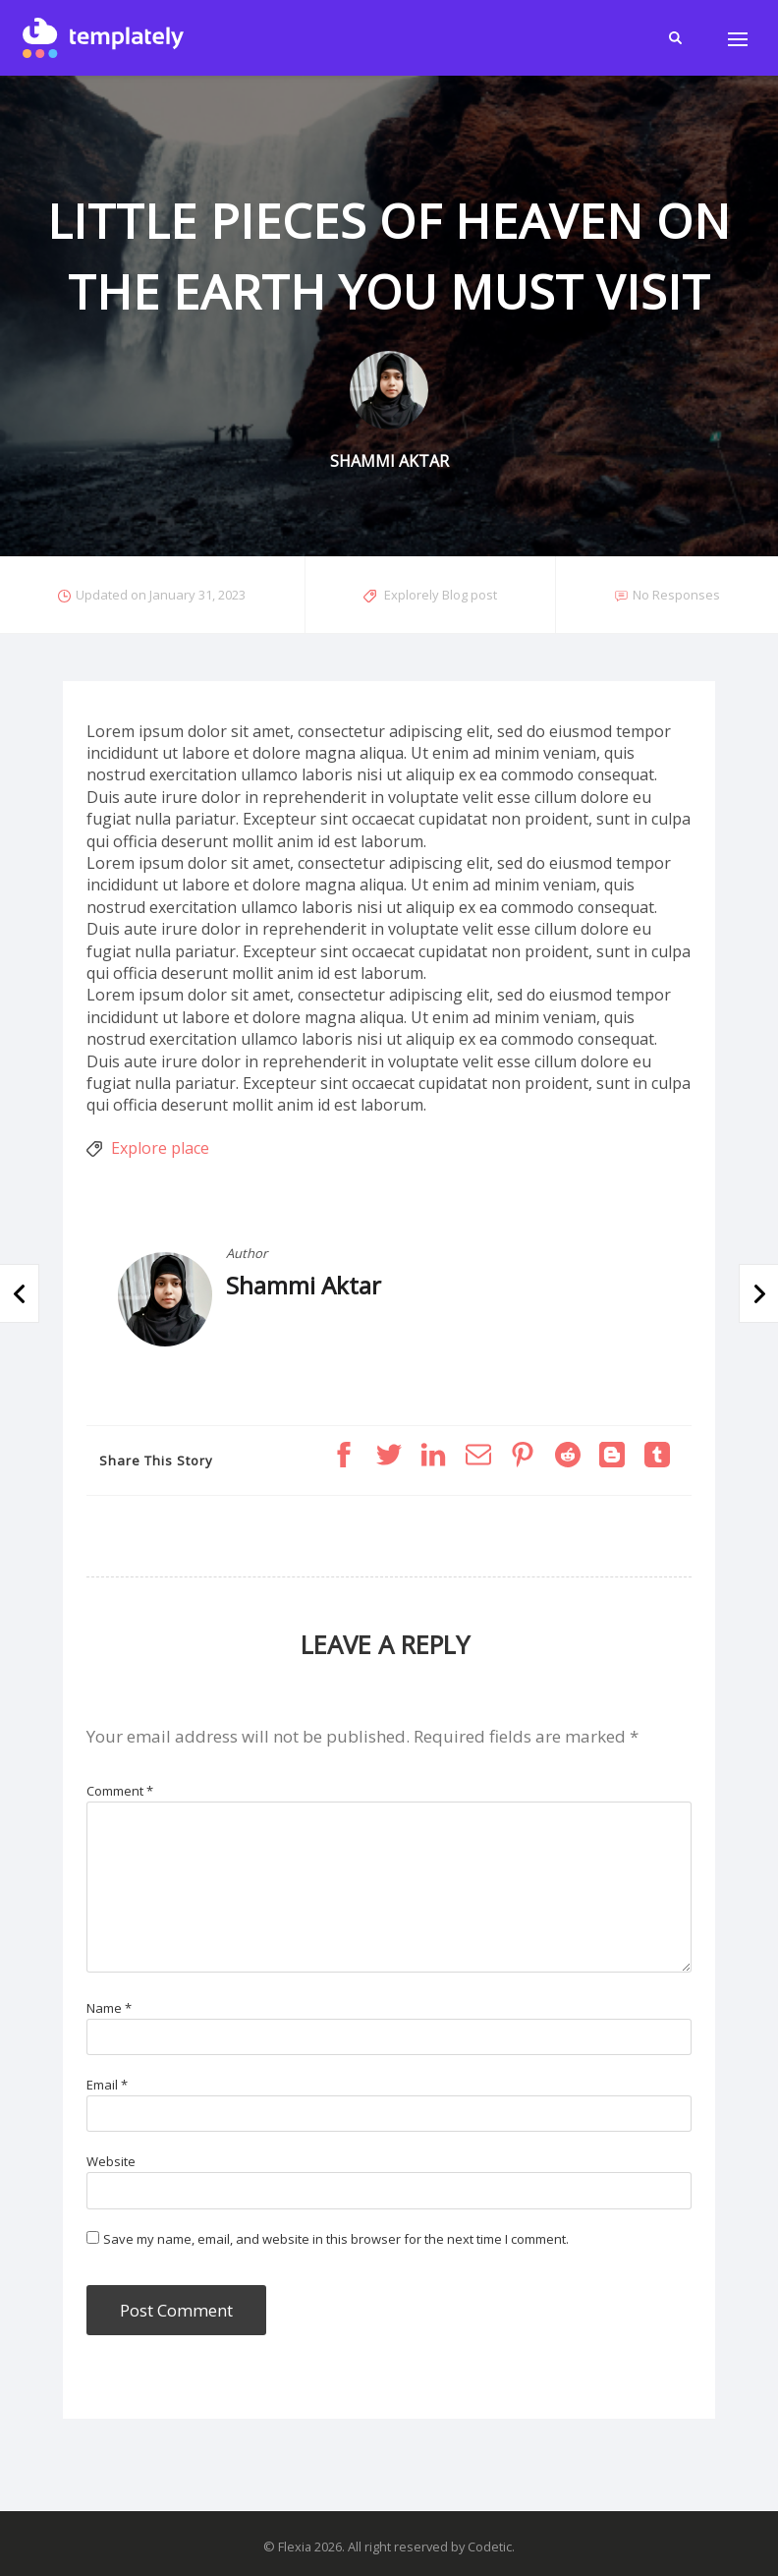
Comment (119, 1791)
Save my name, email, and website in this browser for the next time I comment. (336, 2239)
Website (111, 2161)
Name (109, 2008)
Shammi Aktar (303, 1285)
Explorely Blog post (440, 594)
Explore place (160, 1148)
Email (107, 2084)
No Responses (676, 594)
